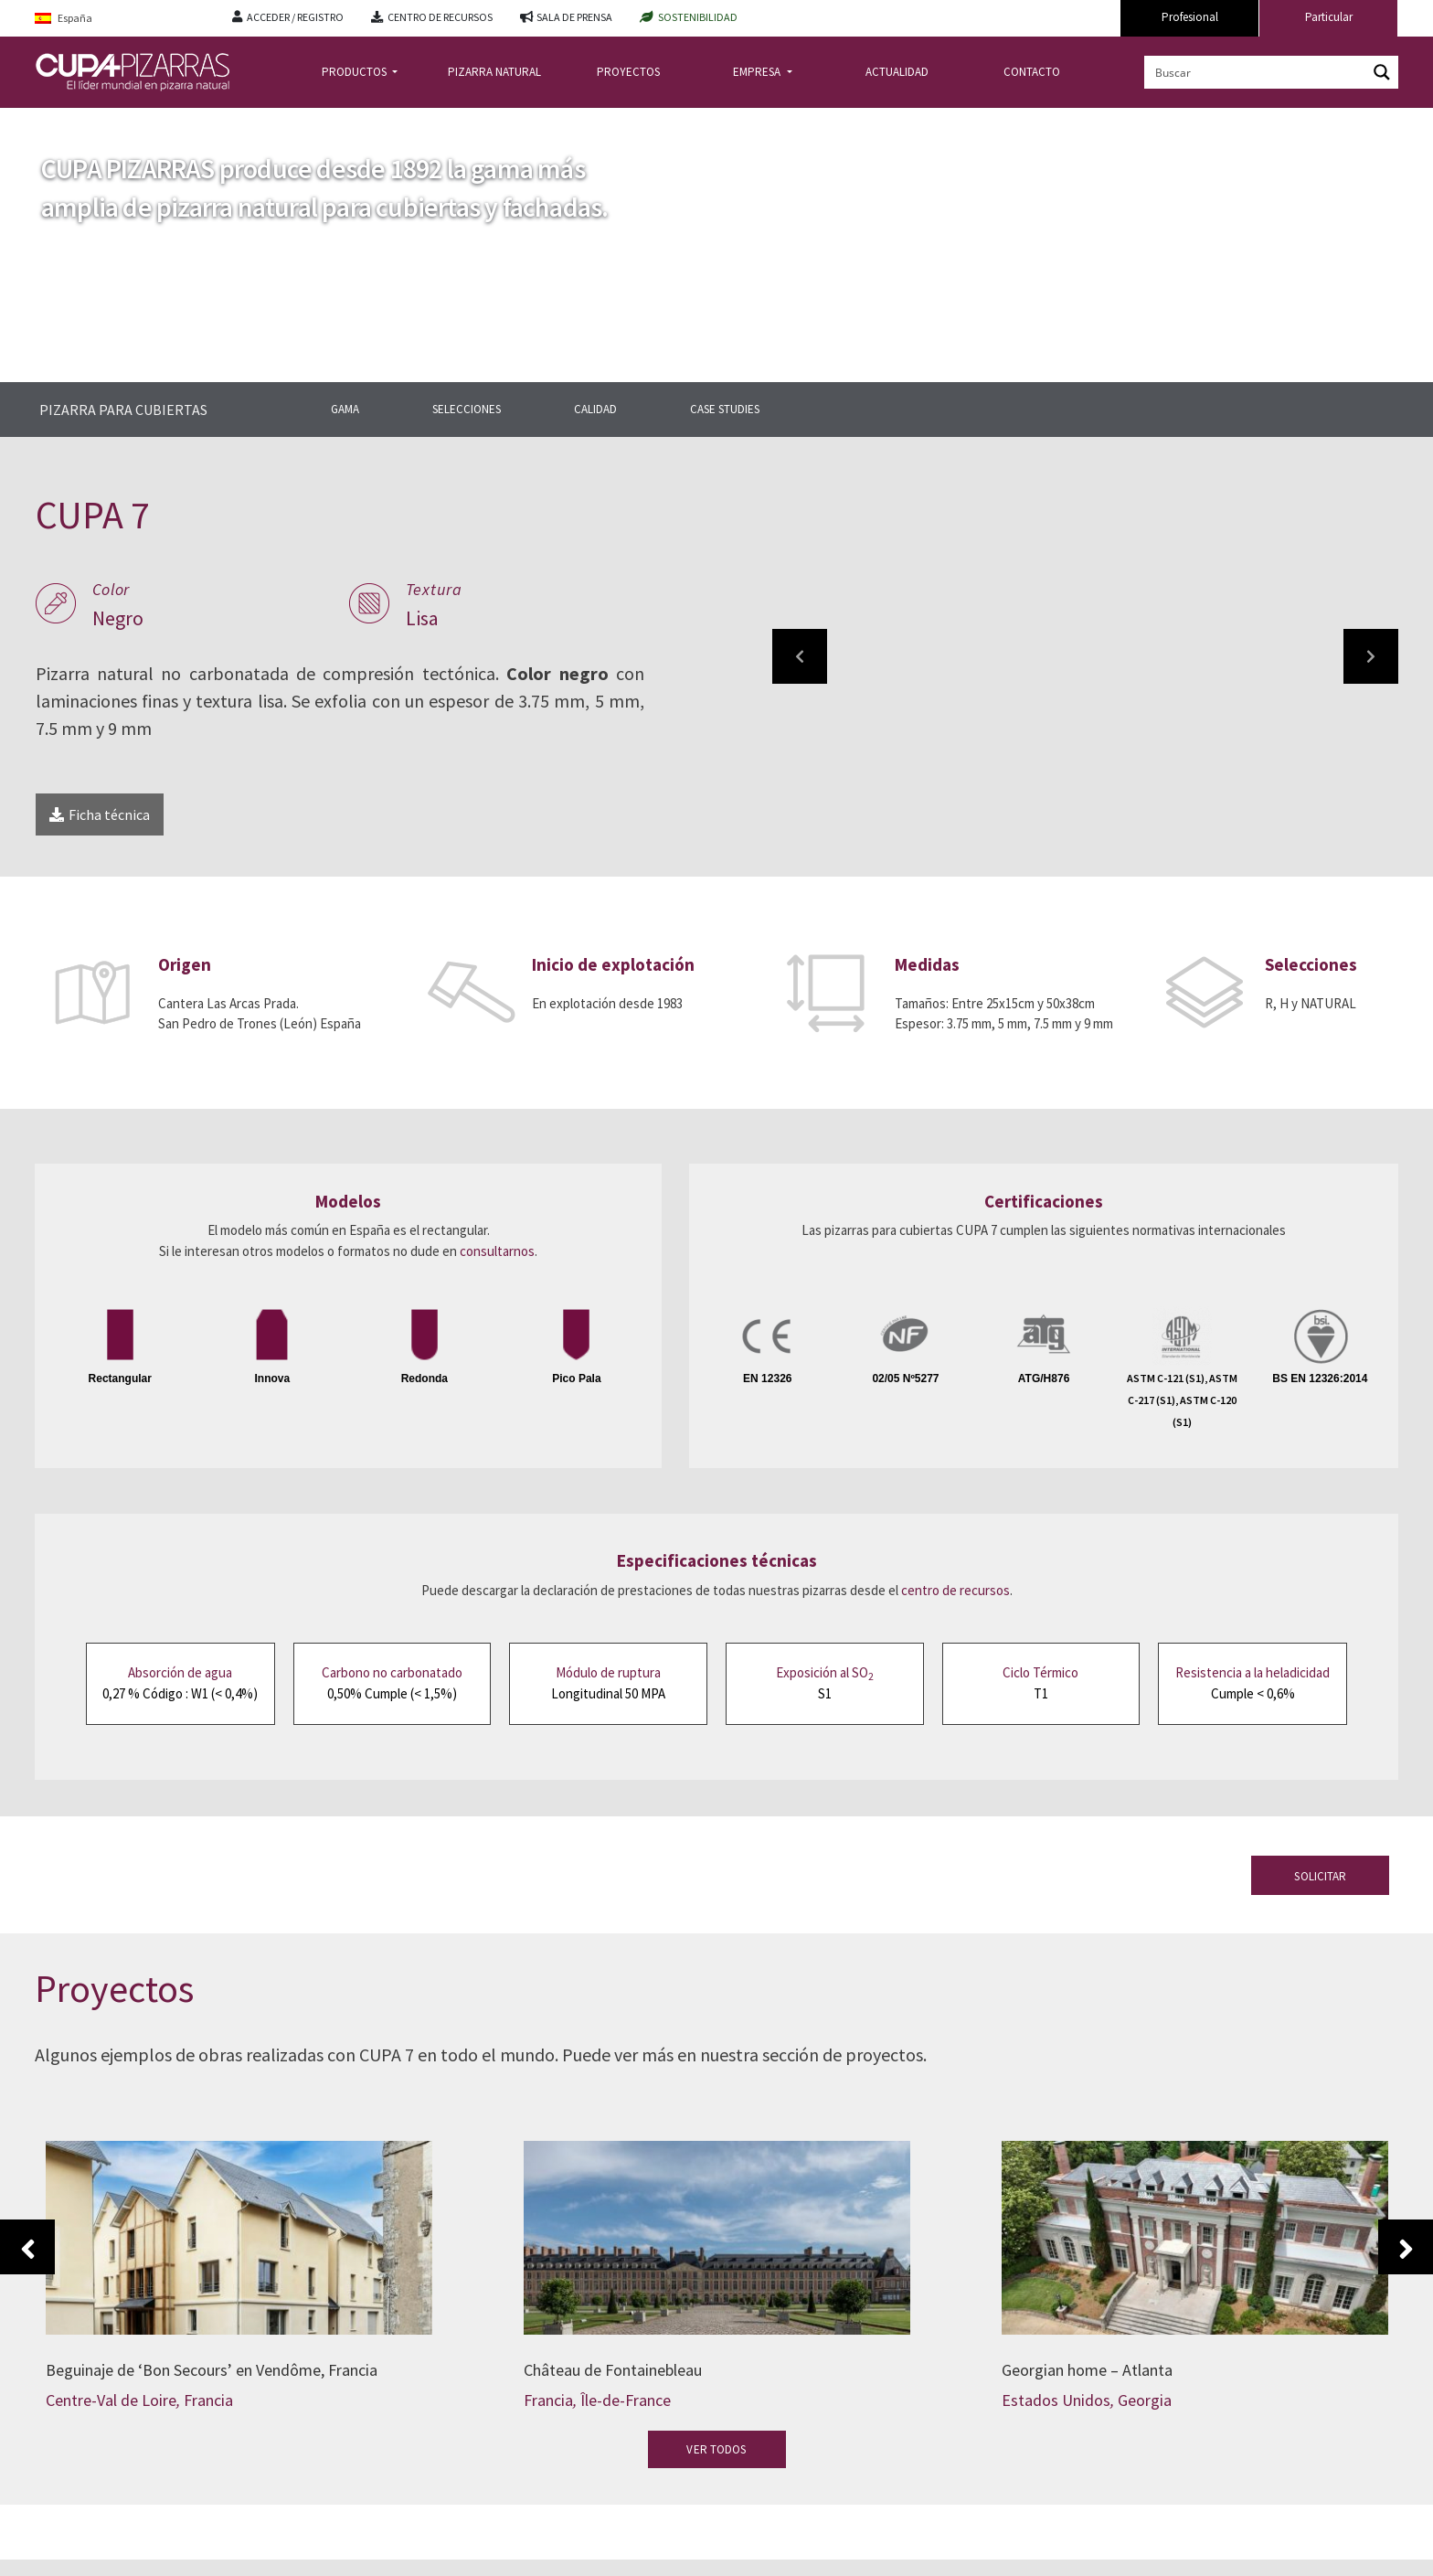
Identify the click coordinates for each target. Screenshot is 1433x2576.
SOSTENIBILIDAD (698, 17)
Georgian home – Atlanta (1087, 2369)
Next (1405, 2246)
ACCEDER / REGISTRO (295, 17)
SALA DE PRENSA (574, 17)
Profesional (1190, 17)
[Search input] (1256, 72)
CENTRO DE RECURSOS (440, 17)
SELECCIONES (466, 409)
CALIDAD (595, 409)
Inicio (51, 122)
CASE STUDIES (724, 409)
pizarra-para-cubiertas (144, 122)
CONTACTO (1031, 72)
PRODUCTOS (355, 72)
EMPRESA (758, 72)
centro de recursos (955, 1590)
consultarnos (497, 1251)
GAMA (345, 409)
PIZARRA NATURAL (494, 72)
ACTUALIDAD (897, 72)
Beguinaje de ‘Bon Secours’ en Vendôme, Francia (211, 2369)
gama (237, 122)
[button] (799, 656)
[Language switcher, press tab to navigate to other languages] (120, 18)
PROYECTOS (628, 72)
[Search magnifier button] (1381, 72)
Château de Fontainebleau (613, 2369)
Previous (27, 2246)
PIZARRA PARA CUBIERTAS (123, 409)
